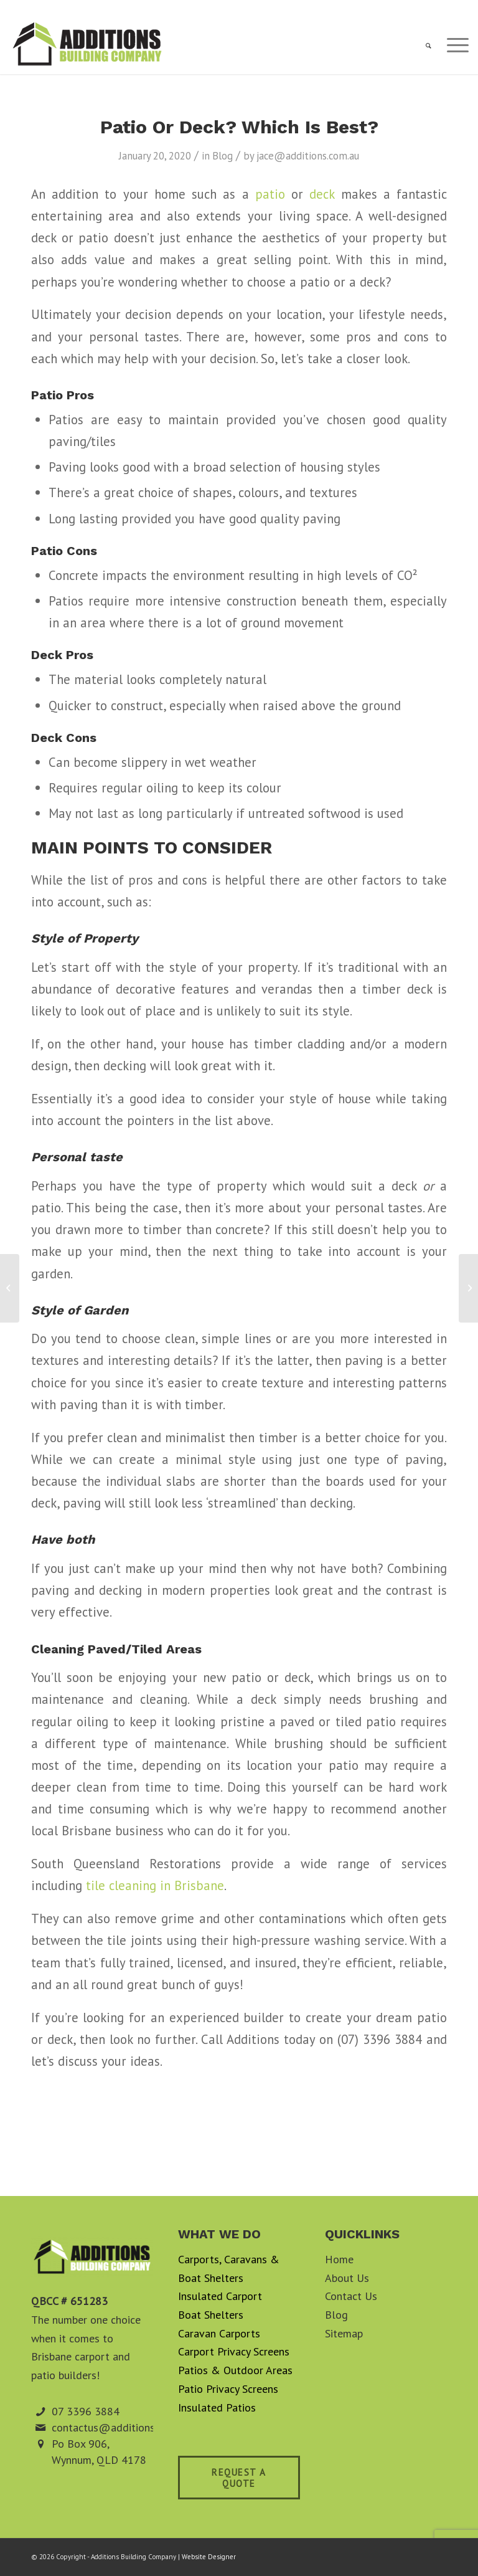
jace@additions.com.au (307, 156)
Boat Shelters (210, 2314)
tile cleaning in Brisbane (155, 1885)
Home (339, 2259)
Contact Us (351, 2296)
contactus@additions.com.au (121, 2427)
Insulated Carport (220, 2296)
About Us (347, 2278)
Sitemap (344, 2333)
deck (321, 194)
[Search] (422, 46)
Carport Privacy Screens (233, 2351)
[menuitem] (422, 46)
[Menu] (451, 46)
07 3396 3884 (86, 2411)
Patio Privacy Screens (228, 2389)
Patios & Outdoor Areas (235, 2370)
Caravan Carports (219, 2333)
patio (270, 194)
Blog (222, 156)
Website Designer (209, 2556)
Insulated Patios (217, 2407)
